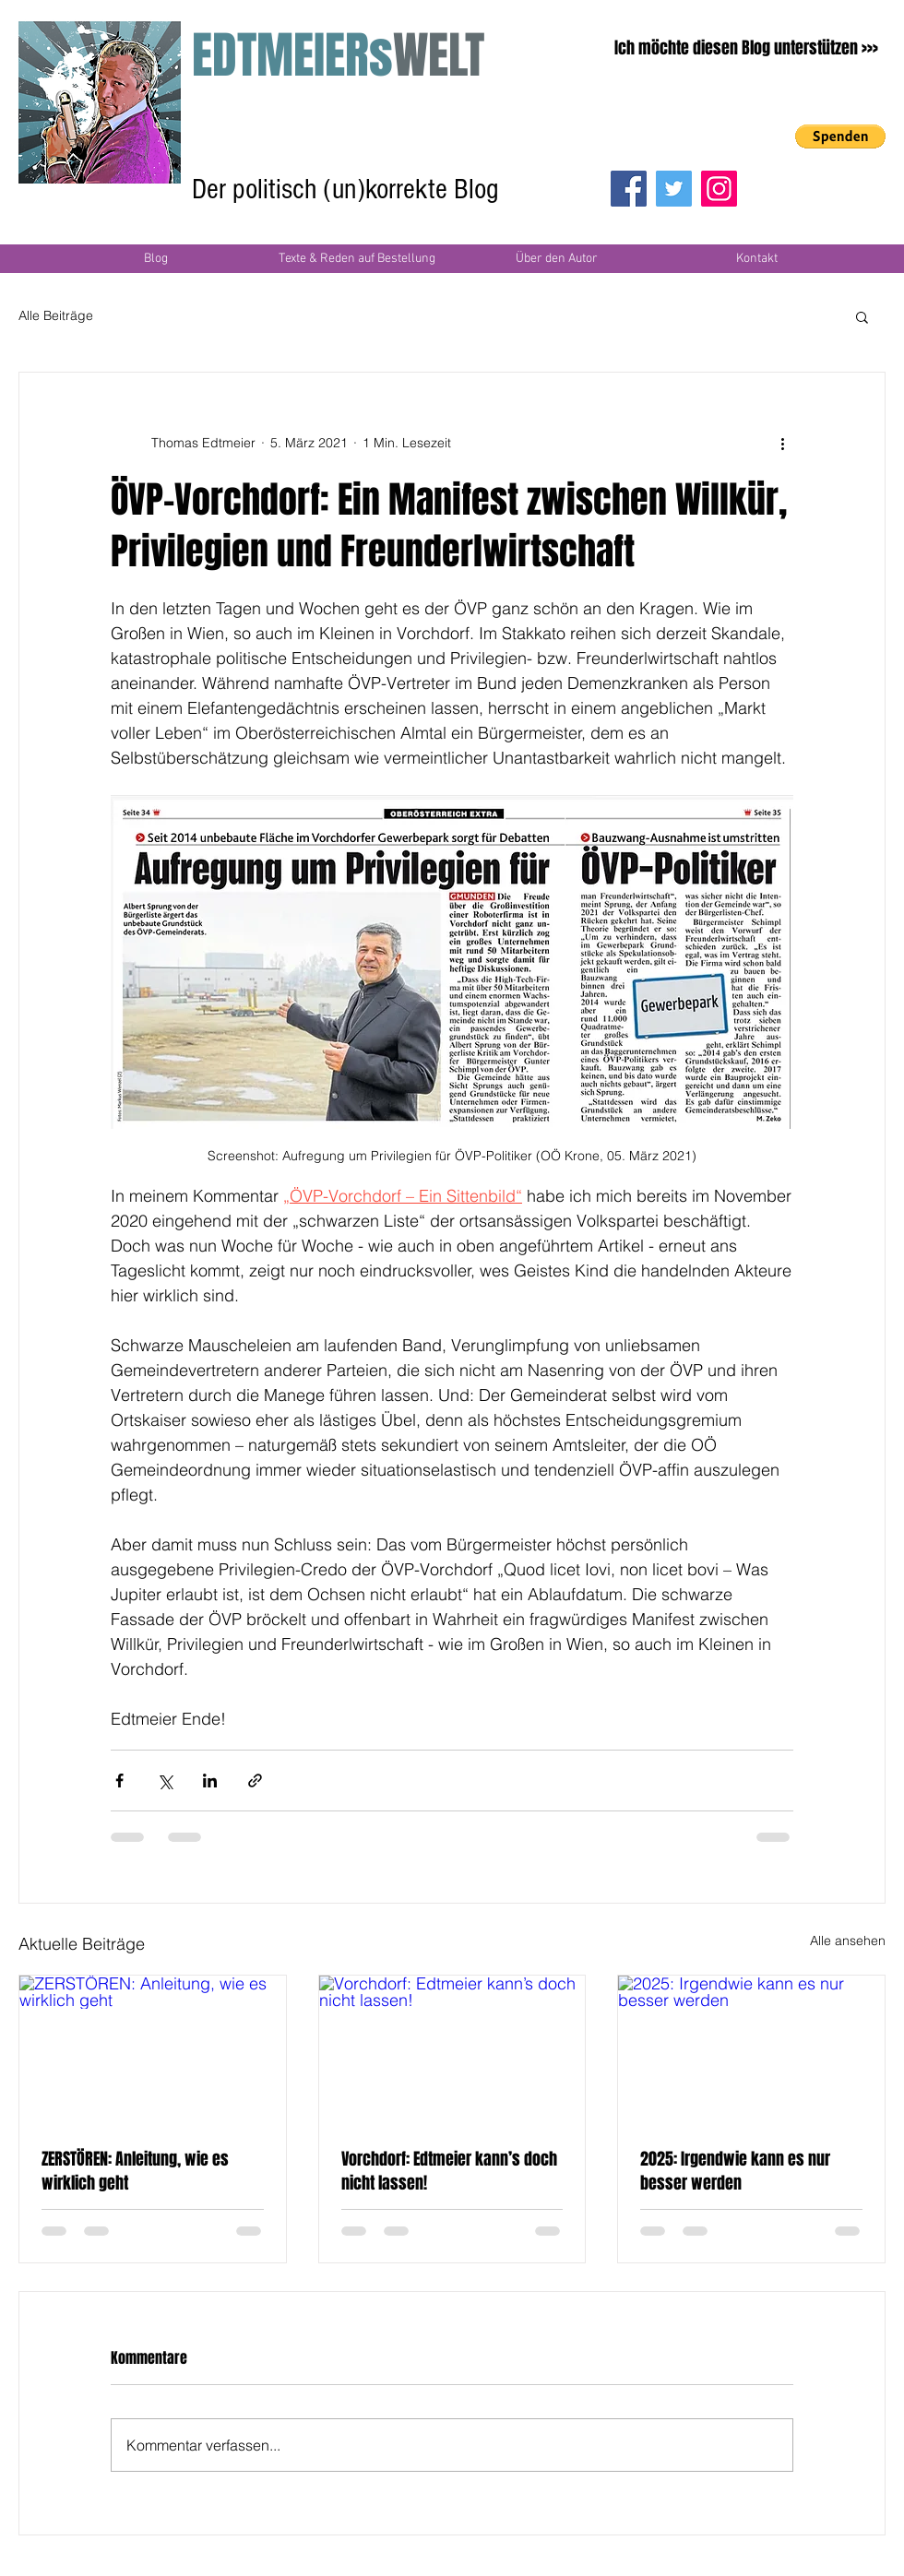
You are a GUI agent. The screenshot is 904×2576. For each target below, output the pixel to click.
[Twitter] (674, 189)
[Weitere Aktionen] (782, 443)
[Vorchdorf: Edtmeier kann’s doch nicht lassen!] (452, 2050)
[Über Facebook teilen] (119, 1780)
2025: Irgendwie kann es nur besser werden (735, 2171)
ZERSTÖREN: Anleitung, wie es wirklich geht (135, 2171)
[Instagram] (719, 189)
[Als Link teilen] (255, 1780)
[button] (840, 136)
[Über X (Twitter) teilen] (164, 1780)
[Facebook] (629, 189)
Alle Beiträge (55, 315)
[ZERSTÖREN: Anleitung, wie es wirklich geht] (152, 2050)
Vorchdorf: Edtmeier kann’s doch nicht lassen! (449, 2171)
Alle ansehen (848, 1940)
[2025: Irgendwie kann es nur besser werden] (751, 2050)
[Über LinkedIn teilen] (210, 1780)
